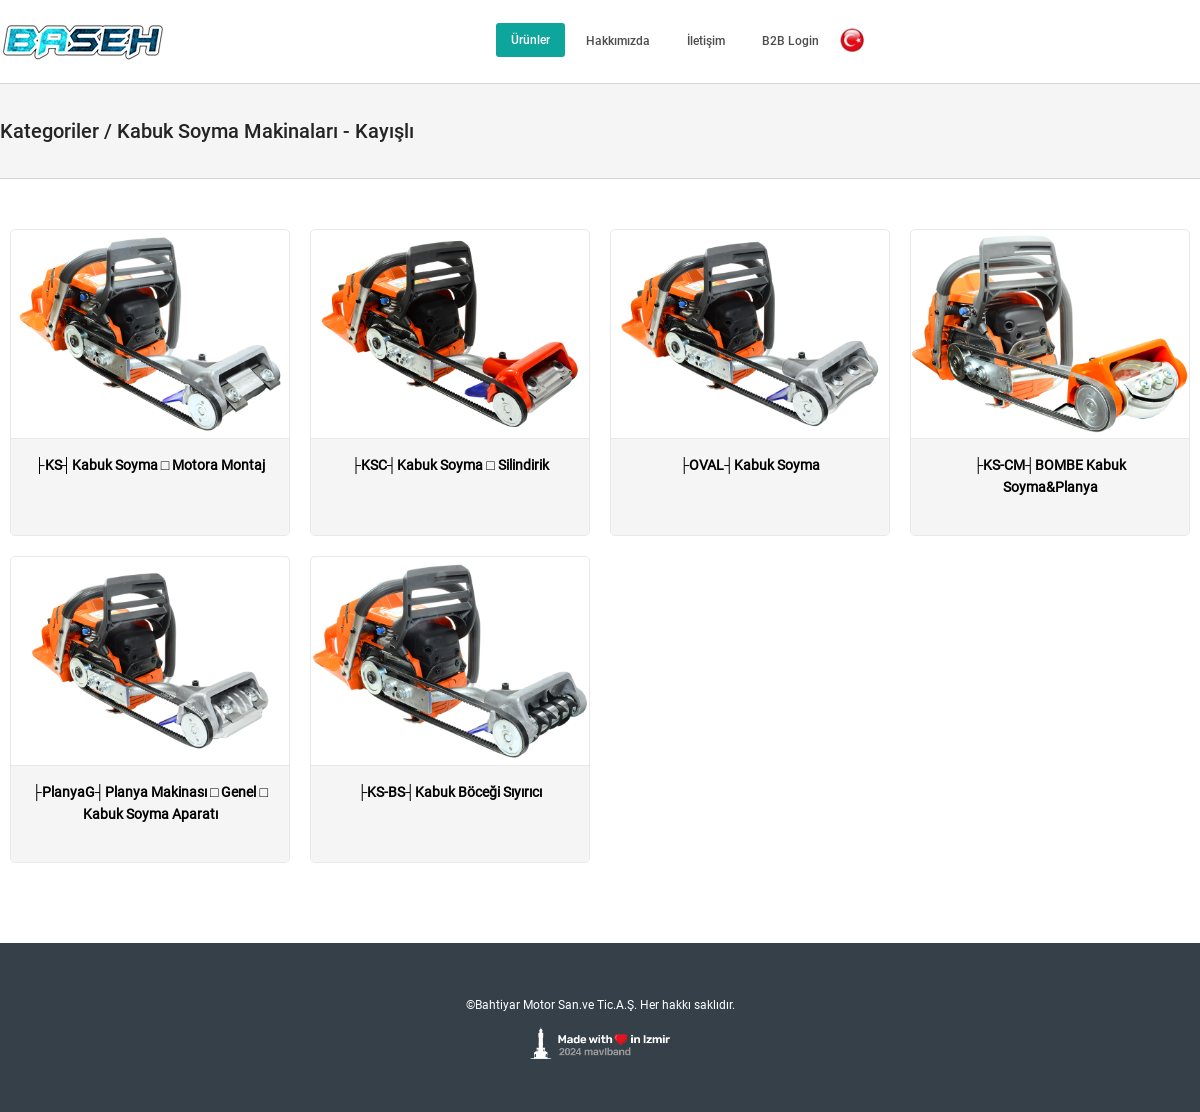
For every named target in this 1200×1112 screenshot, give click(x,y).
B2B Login (790, 41)
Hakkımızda (618, 41)
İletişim (706, 41)
